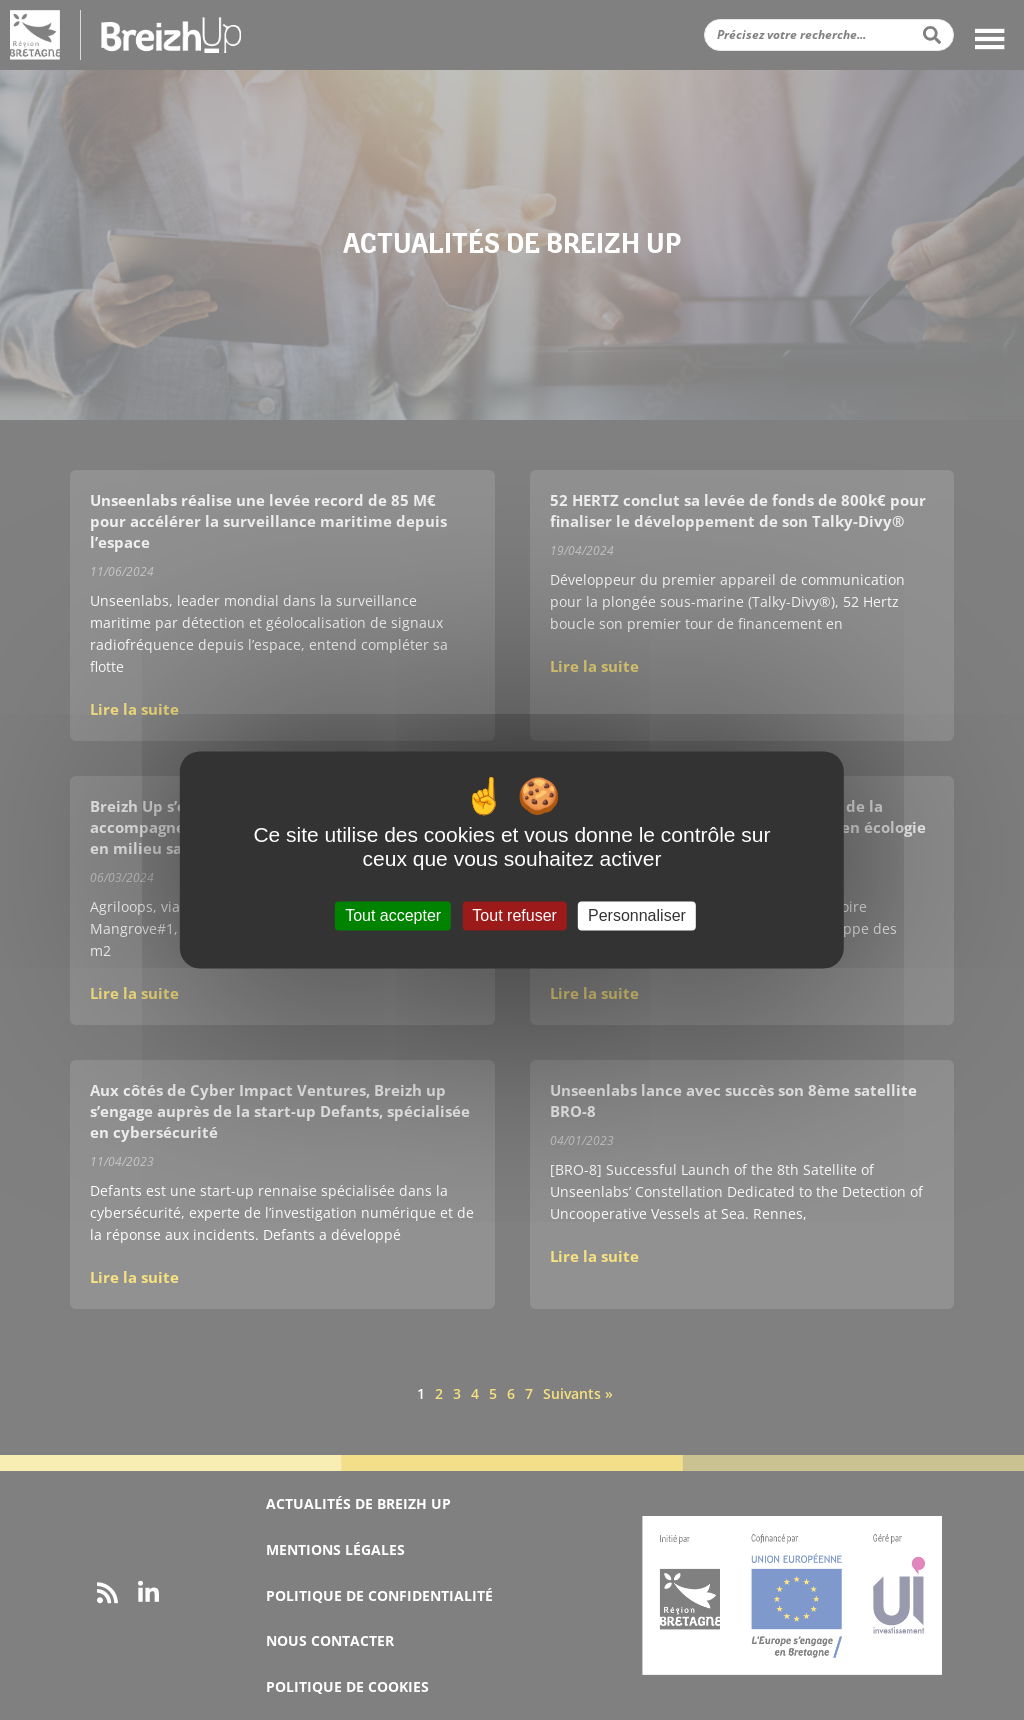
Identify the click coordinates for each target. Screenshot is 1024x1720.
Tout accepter (393, 915)
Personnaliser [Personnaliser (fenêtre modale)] (637, 915)
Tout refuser (514, 915)
